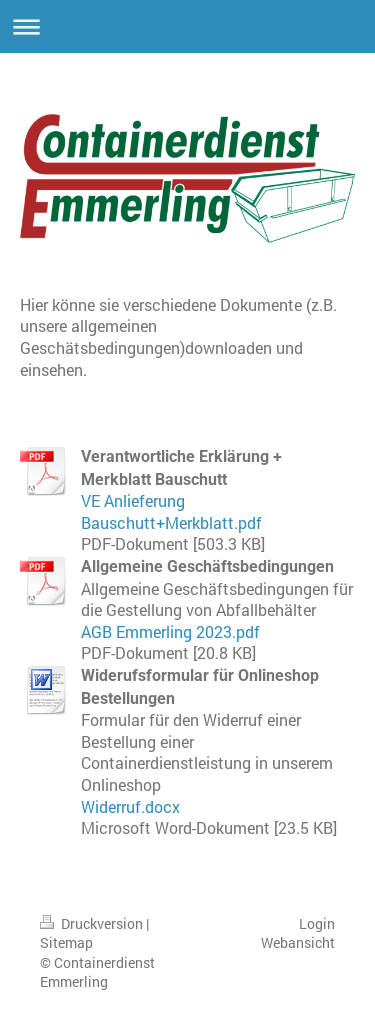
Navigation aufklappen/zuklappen (187, 26)
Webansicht (298, 942)
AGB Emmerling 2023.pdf (170, 631)
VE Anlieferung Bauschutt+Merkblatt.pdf (171, 511)
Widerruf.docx (130, 806)
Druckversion (93, 923)
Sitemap (66, 942)
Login (317, 923)
